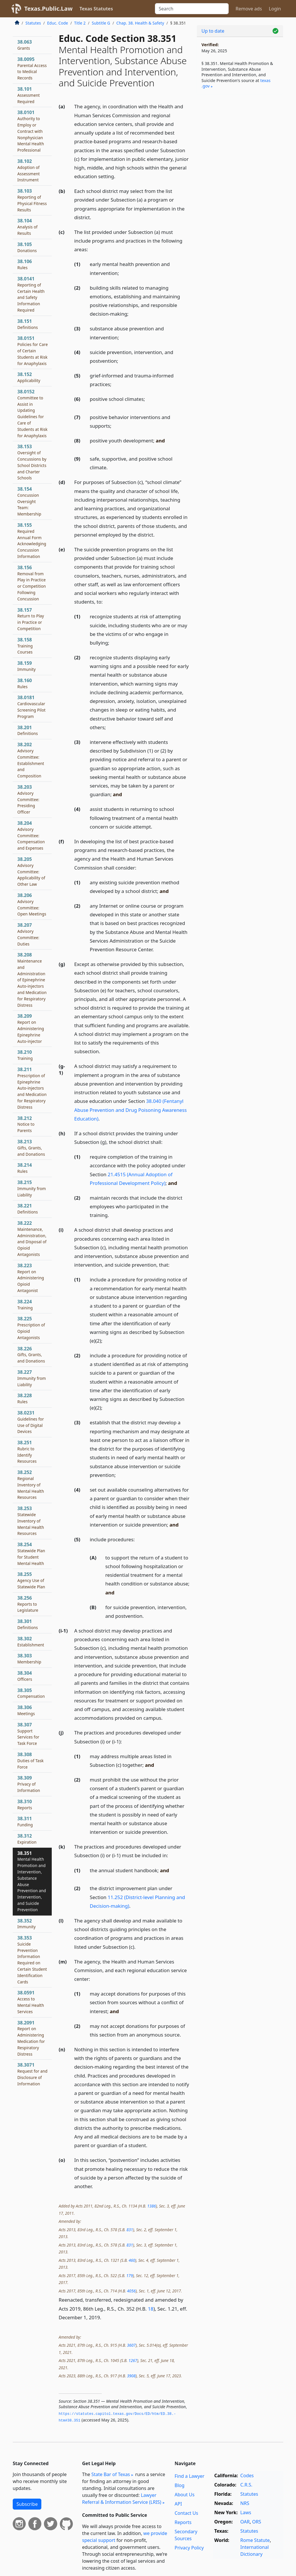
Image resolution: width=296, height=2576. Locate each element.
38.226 (31, 1354)
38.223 (30, 1277)
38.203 (28, 799)
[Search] (192, 8)
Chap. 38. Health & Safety (140, 23)
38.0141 (31, 294)
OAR (244, 2522)
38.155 (31, 540)
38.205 (31, 871)
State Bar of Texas (110, 2474)
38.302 (30, 1641)
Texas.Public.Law (48, 8)
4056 (131, 2291)
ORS (256, 2522)
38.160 (24, 683)
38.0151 (32, 350)
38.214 (24, 1168)
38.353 (32, 1960)
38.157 (30, 619)
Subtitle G (101, 23)
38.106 (24, 264)
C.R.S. (246, 2485)
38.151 (27, 324)
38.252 (30, 1484)
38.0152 (32, 413)
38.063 (24, 45)
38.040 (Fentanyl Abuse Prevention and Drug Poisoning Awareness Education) (130, 1110)
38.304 (24, 1676)
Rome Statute (255, 2540)
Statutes (33, 23)
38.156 (31, 583)
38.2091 (31, 2038)
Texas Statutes (96, 8)
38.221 (27, 1209)
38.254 (31, 1553)
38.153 (32, 462)
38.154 (29, 501)
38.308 (30, 1760)
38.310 (24, 1804)
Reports (183, 2522)
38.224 (25, 1304)
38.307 (28, 1733)
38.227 (31, 1378)
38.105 (27, 247)
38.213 (31, 1147)
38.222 (32, 1238)
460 (132, 2260)
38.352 (26, 1924)
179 (129, 2275)
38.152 (28, 377)
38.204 (31, 835)
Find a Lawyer (189, 2476)
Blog (179, 2485)
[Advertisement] (240, 139)
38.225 (31, 1327)
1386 (151, 2206)
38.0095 (32, 68)
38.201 (27, 730)
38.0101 (30, 131)
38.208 (32, 980)
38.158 (25, 645)
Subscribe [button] (27, 2504)
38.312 (26, 1839)
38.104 (27, 226)
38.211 (32, 1088)
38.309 (28, 1784)
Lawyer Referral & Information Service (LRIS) (121, 2498)
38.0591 (30, 2001)
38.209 (30, 1028)
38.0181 (31, 706)
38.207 (28, 934)
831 (130, 2229)
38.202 (30, 760)
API (178, 2504)
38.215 (31, 1188)
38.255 (31, 1580)
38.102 (28, 170)
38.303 (29, 1658)
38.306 (26, 1710)
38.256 (27, 1604)
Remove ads (249, 8)
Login (275, 8)
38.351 (31, 1881)
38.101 (28, 95)
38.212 (25, 1124)
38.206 (31, 904)
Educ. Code (57, 23)
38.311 (25, 1821)
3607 (131, 2345)
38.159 (26, 666)
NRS (244, 2503)
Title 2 (80, 23)
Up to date (212, 31)
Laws (245, 2512)
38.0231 (30, 1422)
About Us (185, 2494)
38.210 (25, 1055)
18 (150, 2308)
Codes (247, 2475)
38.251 (27, 1451)
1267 (132, 2360)
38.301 (27, 1624)
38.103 (32, 200)
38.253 (30, 1520)
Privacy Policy (189, 2548)
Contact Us (186, 2513)
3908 (131, 2375)
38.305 (31, 1693)
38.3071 (32, 2074)
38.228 (24, 1398)
